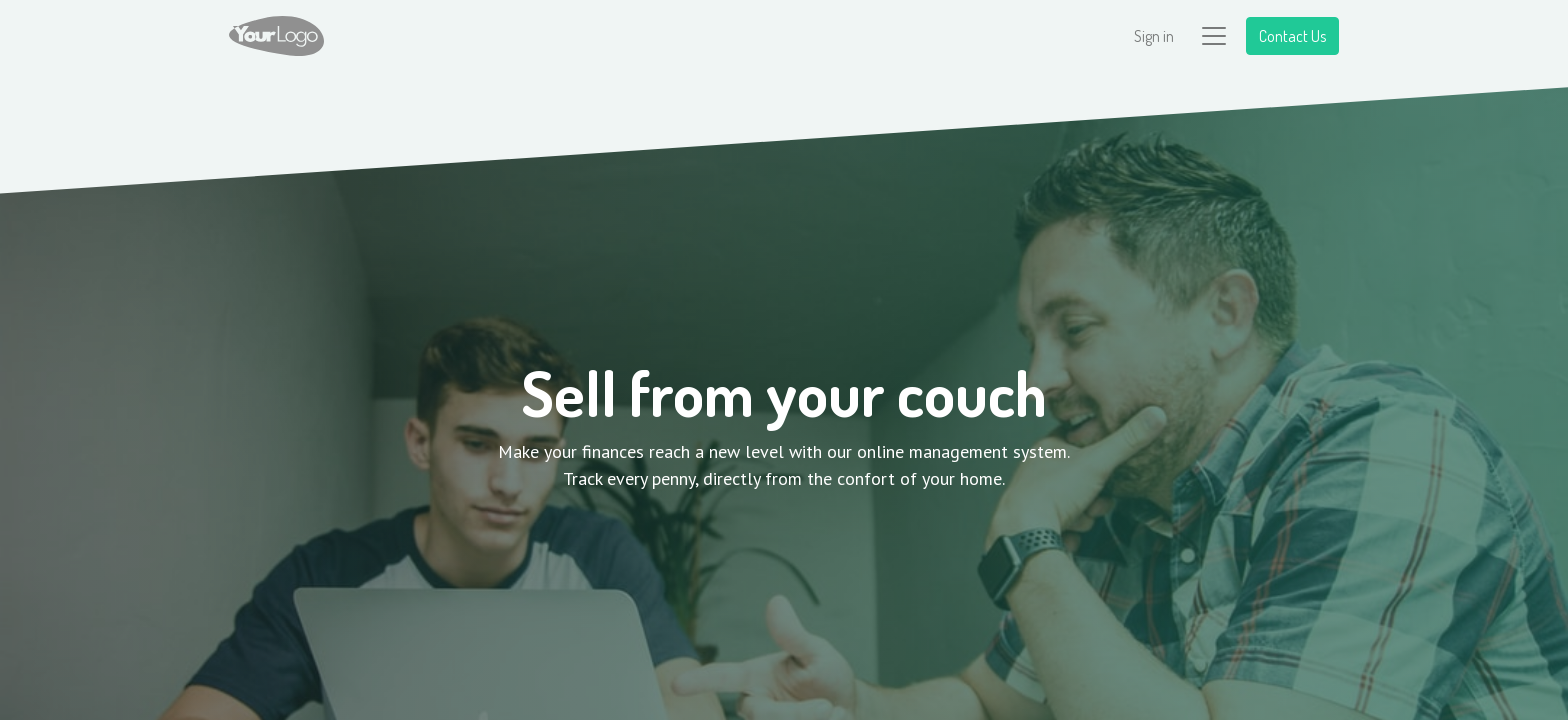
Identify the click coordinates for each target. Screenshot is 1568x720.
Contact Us (1292, 36)
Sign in (1154, 36)
